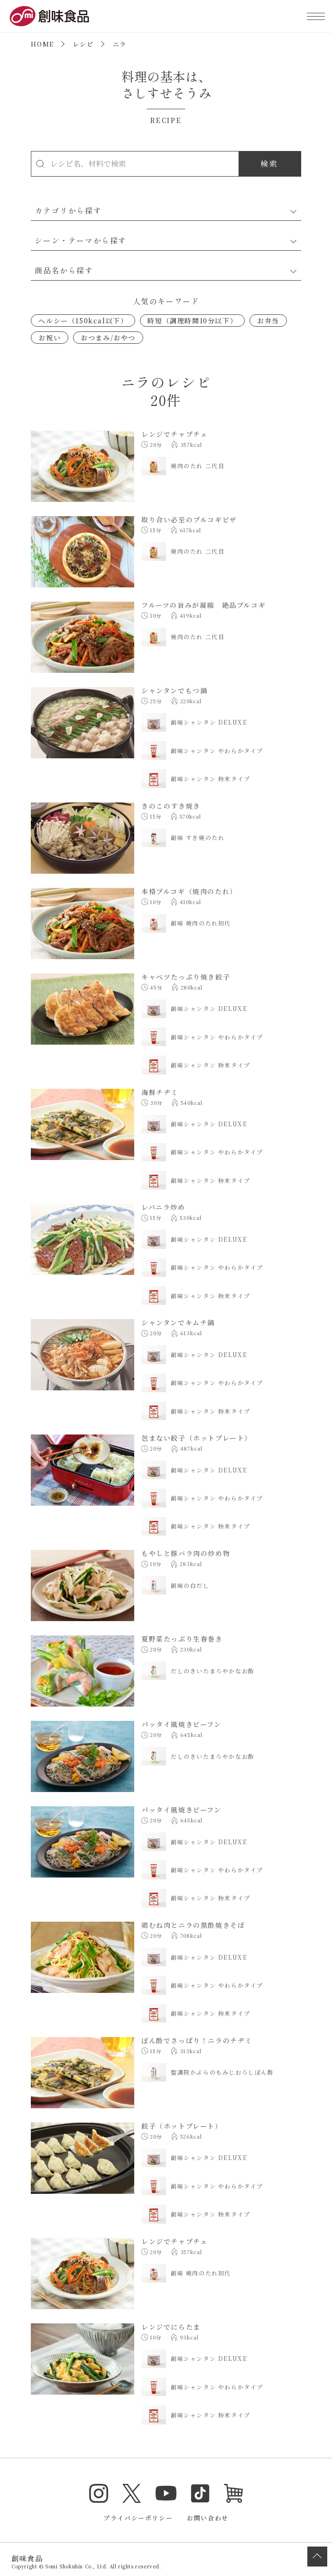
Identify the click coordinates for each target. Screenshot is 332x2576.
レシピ (83, 44)
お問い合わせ (208, 2517)
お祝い (49, 337)
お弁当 (268, 320)
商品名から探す (64, 270)
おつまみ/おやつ (108, 337)
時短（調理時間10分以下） (192, 320)
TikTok (200, 2493)
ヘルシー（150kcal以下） (83, 320)
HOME (42, 44)
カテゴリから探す (68, 210)
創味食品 (49, 16)
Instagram (98, 2493)
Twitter (131, 2493)
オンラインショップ (233, 2493)
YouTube (166, 2493)
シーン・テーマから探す (81, 240)
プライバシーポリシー (138, 2517)
